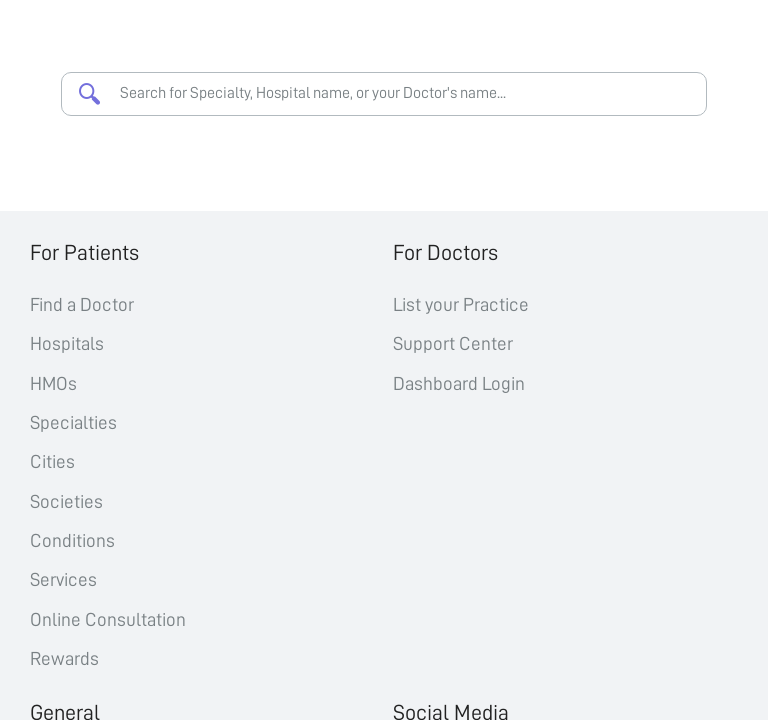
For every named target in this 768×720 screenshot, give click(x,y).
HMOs (53, 383)
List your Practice (461, 304)
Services (63, 579)
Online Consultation (108, 619)
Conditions (72, 540)
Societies (66, 501)
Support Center (453, 343)
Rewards (64, 658)
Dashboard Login (459, 383)
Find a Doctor (82, 304)
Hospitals (67, 343)
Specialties (73, 422)
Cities (52, 461)
